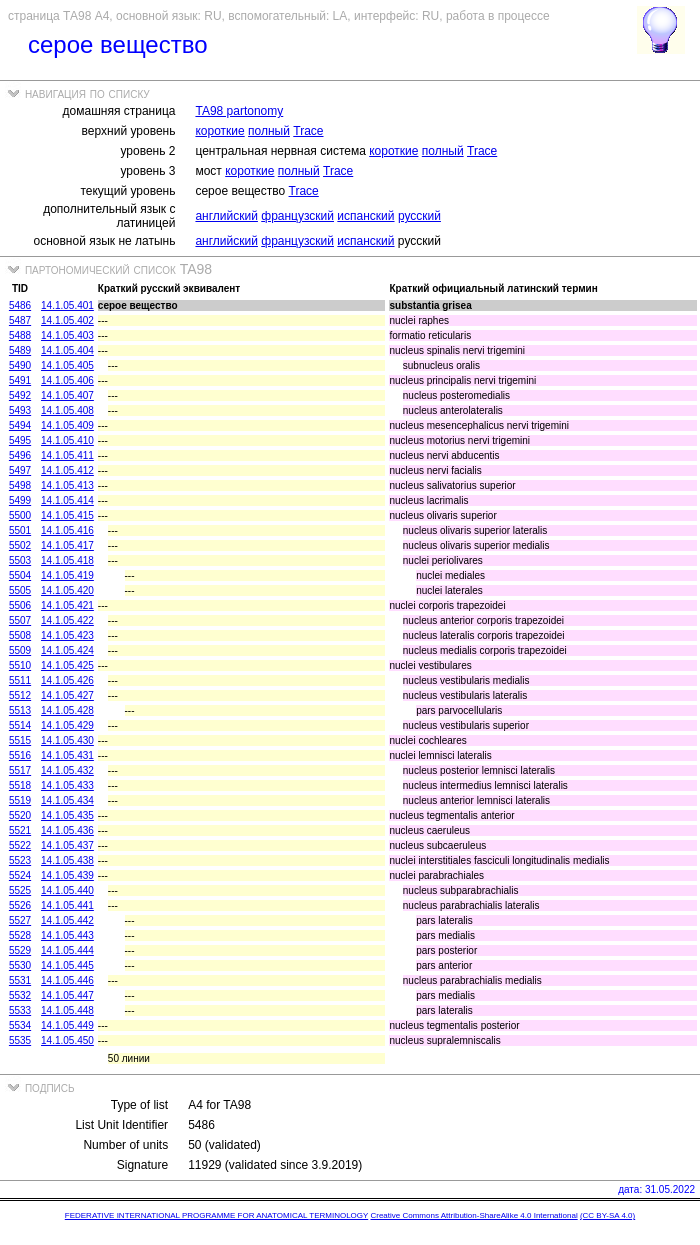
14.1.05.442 (67, 920)
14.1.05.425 (67, 665)
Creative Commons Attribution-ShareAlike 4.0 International (473, 1215)
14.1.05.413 (67, 485)
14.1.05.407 (67, 395)
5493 (20, 410)
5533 (20, 1010)
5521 (20, 830)
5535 (20, 1040)
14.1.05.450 (67, 1040)
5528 (20, 935)
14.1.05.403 (67, 335)
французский (297, 216)
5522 (20, 845)
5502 (20, 545)
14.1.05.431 (67, 755)
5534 (20, 1025)
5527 (20, 920)
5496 (20, 455)
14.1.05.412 (67, 470)
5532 (20, 995)
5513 (20, 710)
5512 (20, 695)
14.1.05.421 (67, 605)
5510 (20, 665)
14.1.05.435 (67, 815)
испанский (365, 216)
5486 (20, 305)
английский (226, 216)
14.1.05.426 (67, 680)
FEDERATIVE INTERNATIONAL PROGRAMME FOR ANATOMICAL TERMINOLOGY (216, 1215)
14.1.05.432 (67, 770)
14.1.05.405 (67, 365)
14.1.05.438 (67, 860)
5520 (20, 815)
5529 (20, 950)
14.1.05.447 (67, 995)
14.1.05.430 (67, 740)
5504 (20, 575)
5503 (20, 560)
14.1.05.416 (67, 530)
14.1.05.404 (67, 350)
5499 (20, 500)
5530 (20, 965)
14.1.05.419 (67, 575)
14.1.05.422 (67, 620)
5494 (20, 425)
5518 (20, 785)
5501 (20, 530)
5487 (20, 320)
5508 (20, 635)
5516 (20, 755)
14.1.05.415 (67, 515)
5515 (20, 740)
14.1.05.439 (67, 875)
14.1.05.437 (67, 845)
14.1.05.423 (67, 635)
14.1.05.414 (67, 500)
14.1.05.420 (67, 590)
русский (419, 216)
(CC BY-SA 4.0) (607, 1215)
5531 (20, 980)
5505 (20, 590)
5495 (20, 440)
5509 (20, 650)
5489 (20, 350)
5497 (20, 470)
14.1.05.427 (67, 695)
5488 (20, 335)
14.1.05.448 (67, 1010)
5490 (20, 365)
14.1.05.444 (67, 950)
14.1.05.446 (67, 980)
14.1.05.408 (67, 410)
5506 (20, 605)
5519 (20, 800)
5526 (20, 905)
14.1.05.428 (67, 710)
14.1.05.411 (67, 455)
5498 (20, 485)
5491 (20, 380)
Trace (308, 131)
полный (269, 131)
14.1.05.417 (67, 545)
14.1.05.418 (67, 560)
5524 (20, 875)
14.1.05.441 (67, 905)
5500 (20, 515)
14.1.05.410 (67, 440)
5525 (20, 890)
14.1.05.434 (67, 800)
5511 (20, 680)
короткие (219, 131)
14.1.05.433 (67, 785)
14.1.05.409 (67, 425)
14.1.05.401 (67, 305)
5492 (20, 395)
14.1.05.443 (67, 935)
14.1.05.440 (67, 890)
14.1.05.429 (67, 725)
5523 (20, 860)
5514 (20, 725)
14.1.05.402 (67, 320)
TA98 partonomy (239, 111)
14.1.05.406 (67, 380)
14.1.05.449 (67, 1025)
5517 (20, 770)
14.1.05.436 (67, 830)
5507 (20, 620)
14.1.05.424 (67, 650)
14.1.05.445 (67, 965)
